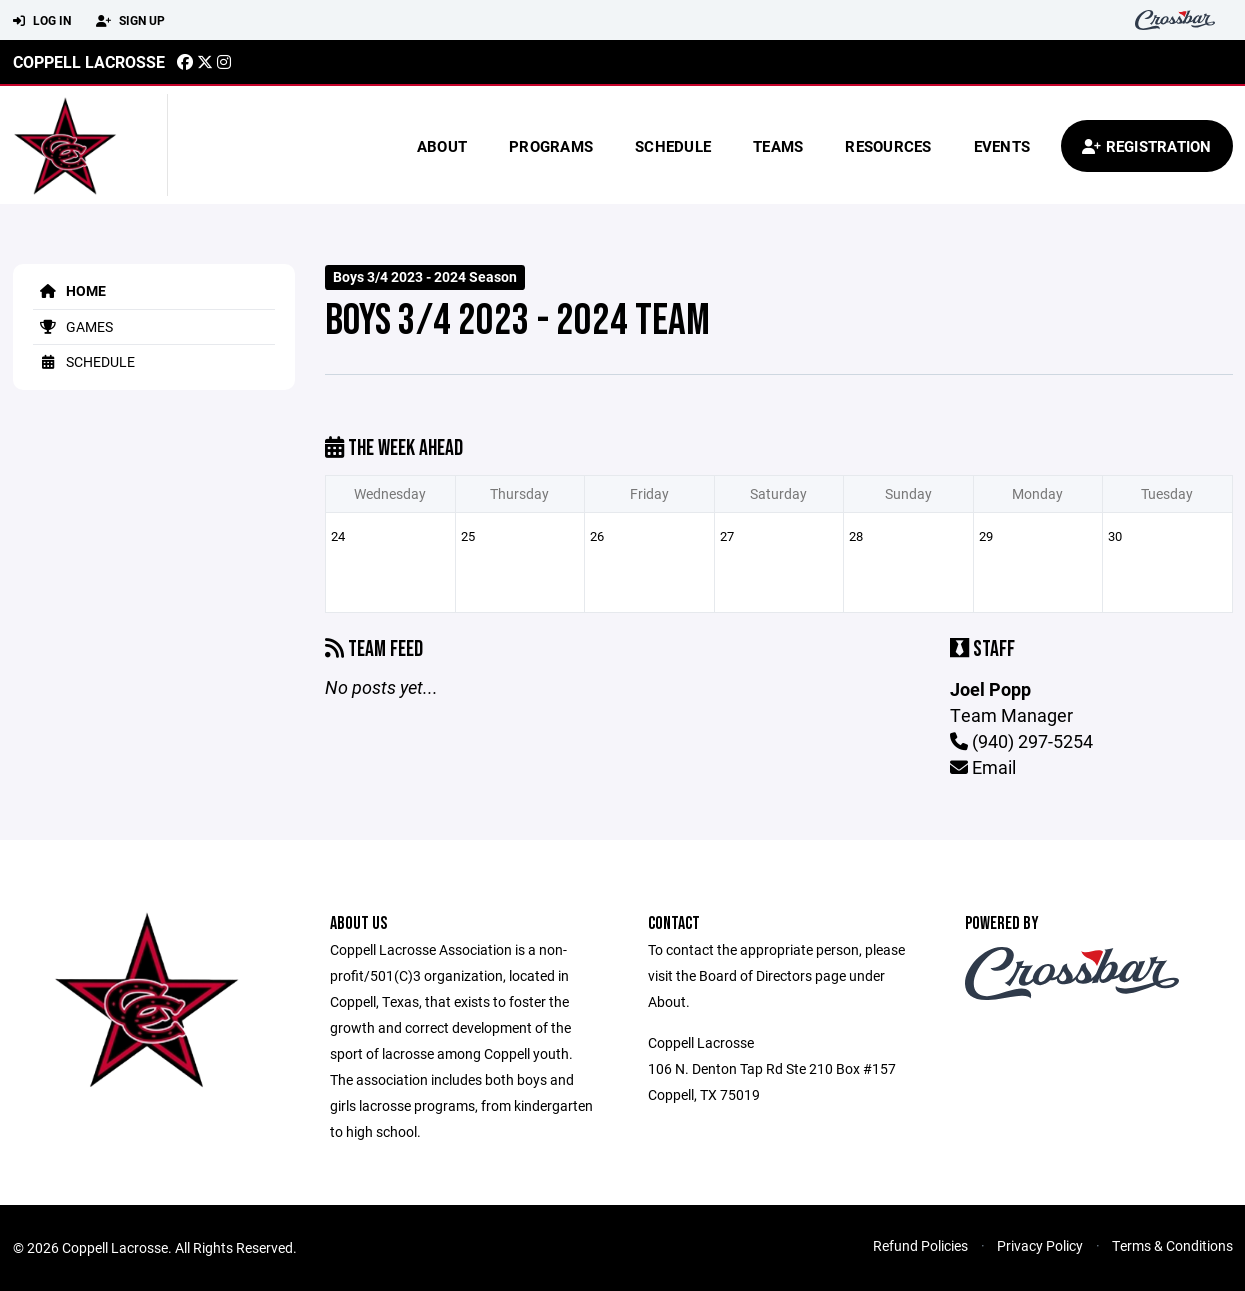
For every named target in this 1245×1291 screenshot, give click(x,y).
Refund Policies (920, 1245)
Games (73, 326)
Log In (42, 21)
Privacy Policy (1040, 1245)
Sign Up (130, 21)
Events (1002, 146)
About (442, 146)
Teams (778, 146)
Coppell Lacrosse (89, 61)
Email (983, 767)
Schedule (673, 146)
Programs (551, 146)
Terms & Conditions (1172, 1245)
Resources (888, 146)
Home (69, 290)
